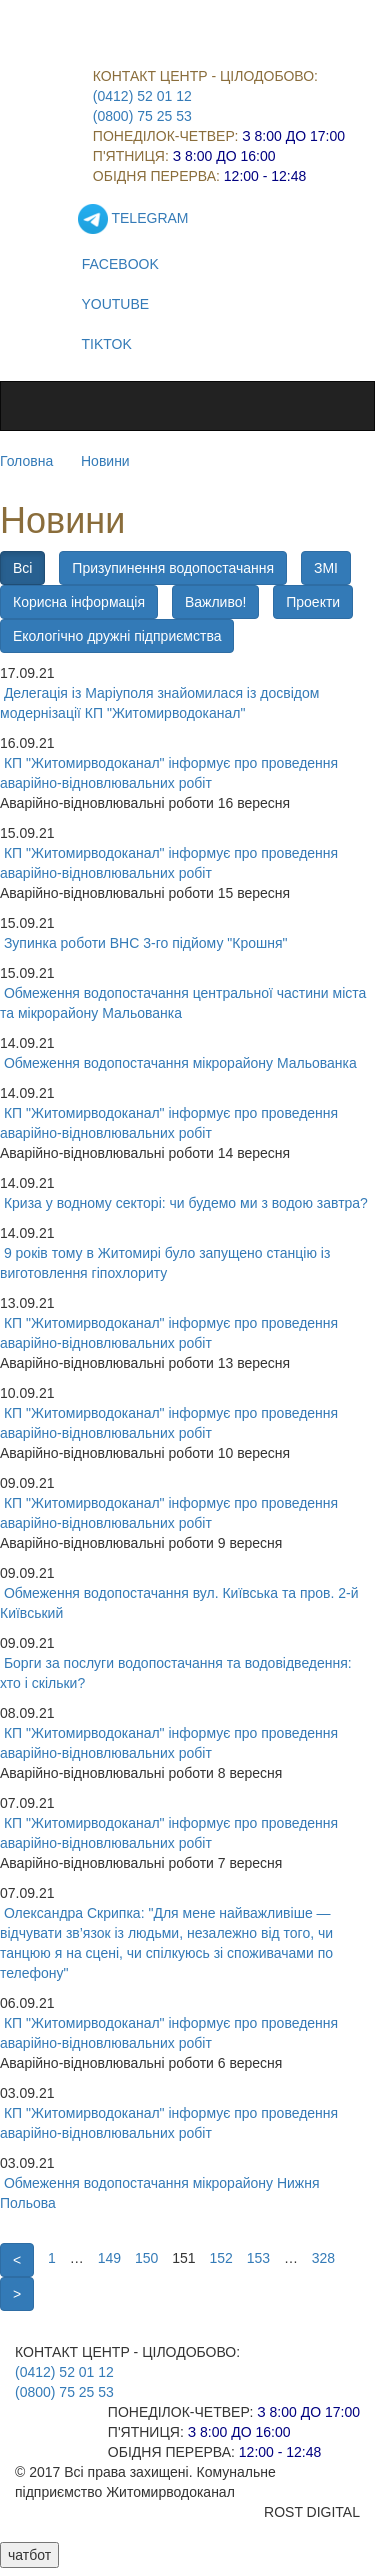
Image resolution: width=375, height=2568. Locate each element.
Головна (26, 461)
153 (258, 2258)
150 (146, 2258)
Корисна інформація (79, 602)
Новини (105, 461)
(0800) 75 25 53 (142, 116)
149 (109, 2258)
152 (220, 2258)
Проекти (313, 602)
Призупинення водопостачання (173, 568)
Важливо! (215, 602)
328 (323, 2258)
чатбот (29, 2555)
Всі (22, 568)
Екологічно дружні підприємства (117, 636)
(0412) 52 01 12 (142, 96)
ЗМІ (326, 568)
